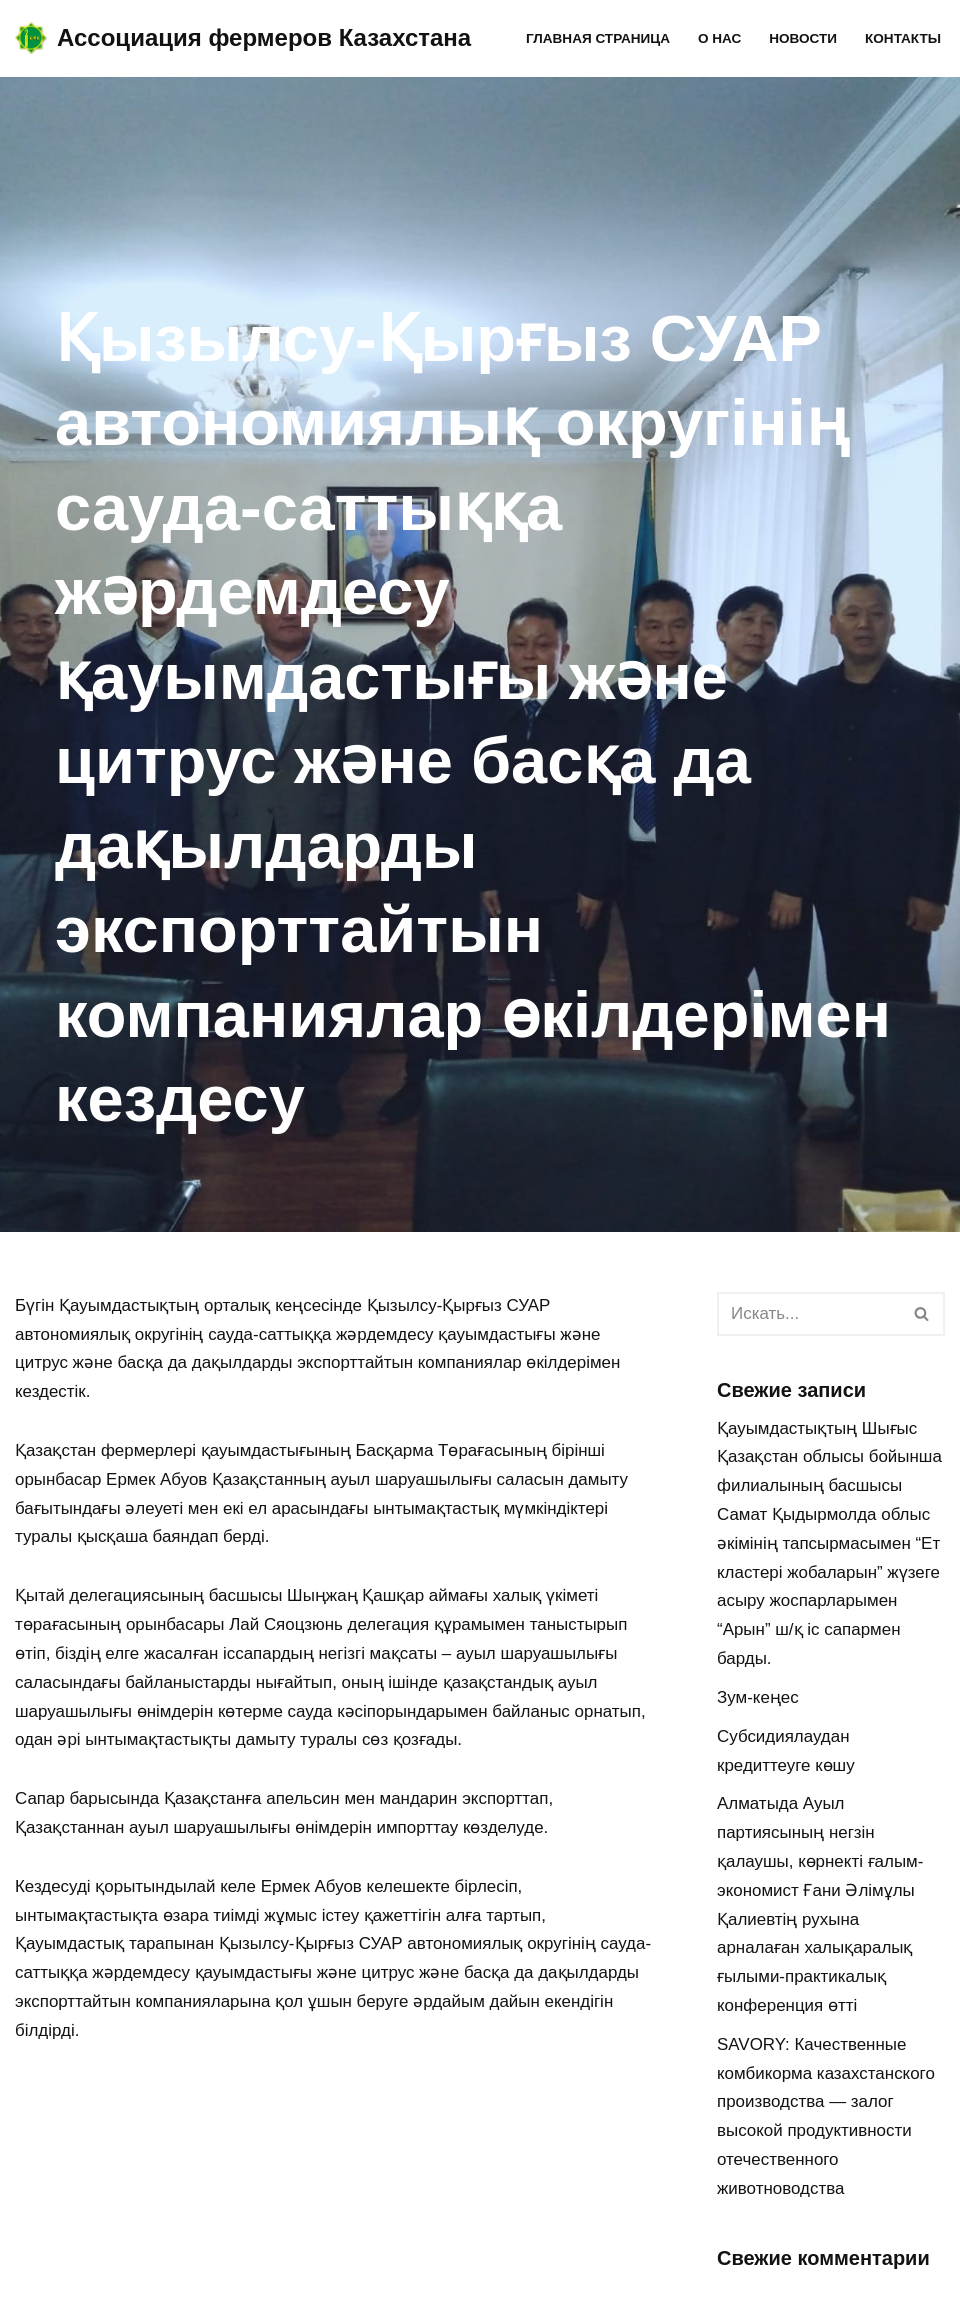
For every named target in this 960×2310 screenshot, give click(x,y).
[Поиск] (808, 1314)
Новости (803, 38)
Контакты (903, 38)
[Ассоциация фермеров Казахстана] (243, 38)
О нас (718, 38)
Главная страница (597, 38)
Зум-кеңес (758, 1698)
